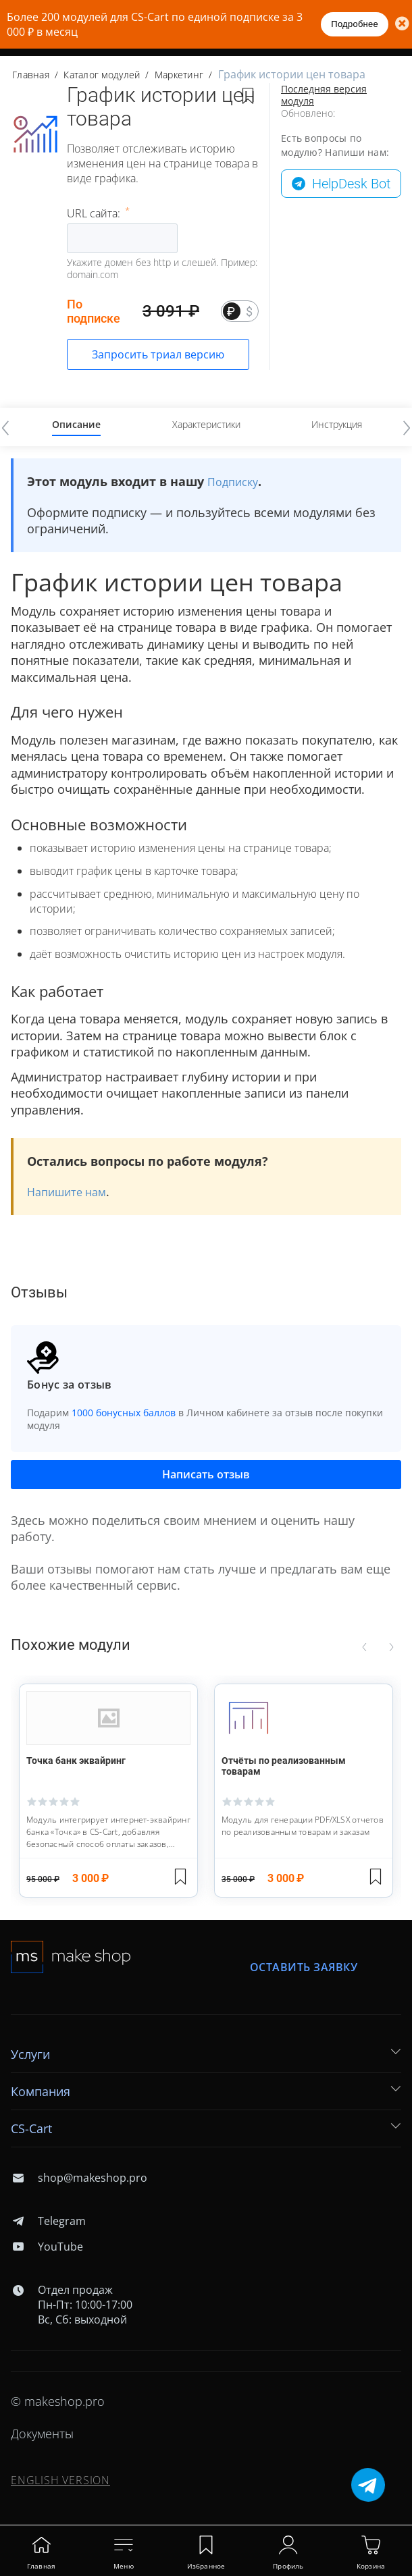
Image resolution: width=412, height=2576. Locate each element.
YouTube (47, 2246)
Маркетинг (179, 74)
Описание (76, 424)
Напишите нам (66, 1192)
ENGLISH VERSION (60, 2480)
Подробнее (354, 24)
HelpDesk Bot (351, 184)
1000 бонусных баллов (124, 1412)
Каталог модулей (101, 74)
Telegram (48, 2220)
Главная (30, 74)
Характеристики (206, 424)
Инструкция (336, 424)
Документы (42, 2433)
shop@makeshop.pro (79, 2177)
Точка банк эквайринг (76, 1760)
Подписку (232, 482)
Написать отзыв (206, 1474)
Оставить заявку (303, 1967)
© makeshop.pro (58, 2401)
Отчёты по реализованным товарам (284, 1766)
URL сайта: (95, 213)
